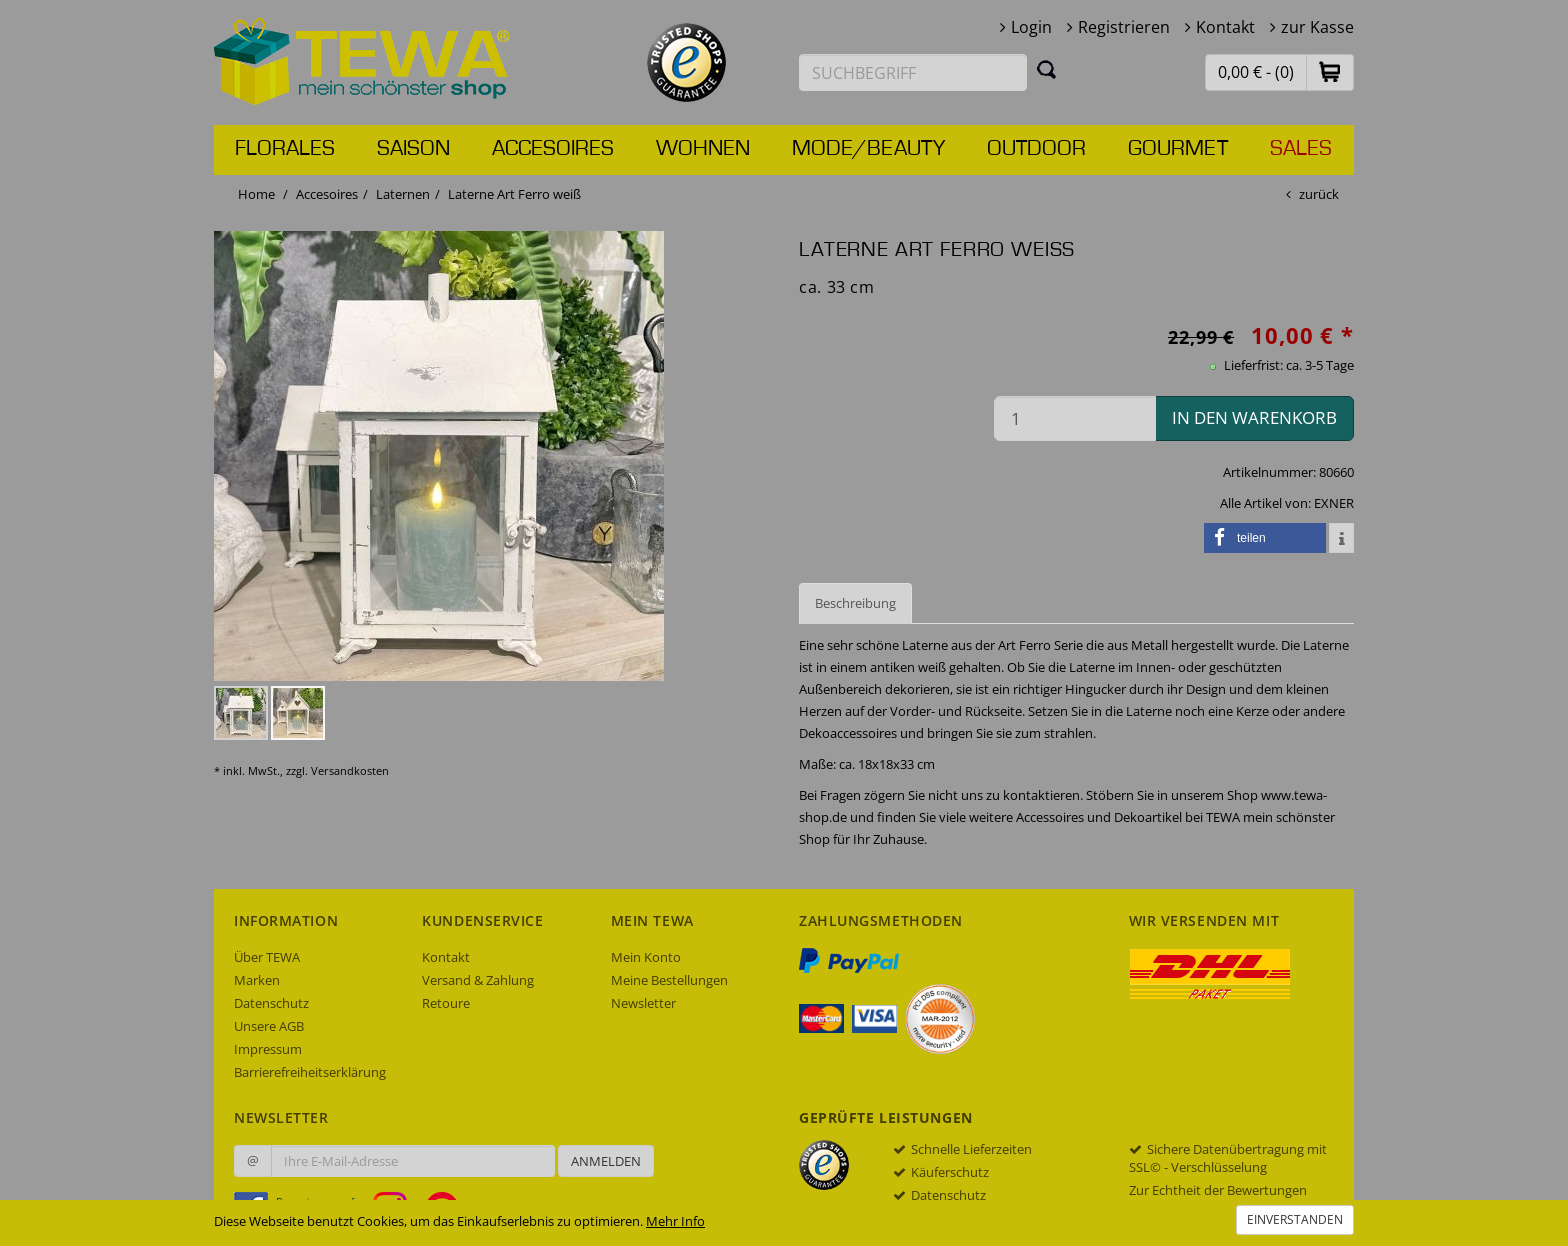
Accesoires (553, 149)
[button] (1330, 71)
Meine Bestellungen (669, 980)
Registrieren (1124, 27)
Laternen (403, 194)
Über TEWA (267, 957)
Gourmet (1178, 149)
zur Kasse (1317, 27)
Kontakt (1225, 27)
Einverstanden (1295, 1219)
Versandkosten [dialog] (350, 770)
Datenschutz (271, 1003)
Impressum (268, 1049)
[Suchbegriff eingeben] (913, 72)
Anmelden (606, 1161)
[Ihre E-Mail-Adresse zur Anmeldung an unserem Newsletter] (413, 1161)
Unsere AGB (269, 1026)
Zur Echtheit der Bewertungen (1218, 1190)
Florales (285, 149)
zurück (1319, 194)
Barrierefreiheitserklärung (310, 1072)
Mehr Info (675, 1221)
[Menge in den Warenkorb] (1075, 418)
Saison (413, 149)
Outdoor (1036, 149)
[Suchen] (1047, 69)
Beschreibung (855, 603)
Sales (1301, 149)
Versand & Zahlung (478, 980)
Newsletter (643, 1003)
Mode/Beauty (868, 149)
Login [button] (1031, 27)
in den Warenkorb (1254, 417)
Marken (257, 980)
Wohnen (703, 149)
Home (256, 194)
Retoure (446, 1003)
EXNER (1334, 503)
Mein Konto (646, 957)
